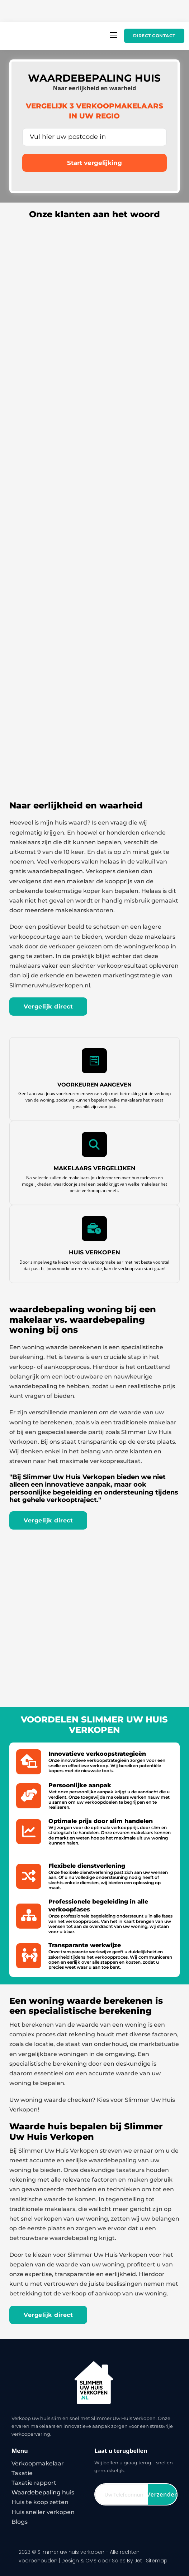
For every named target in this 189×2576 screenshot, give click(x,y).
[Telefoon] (121, 2494)
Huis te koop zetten (39, 2502)
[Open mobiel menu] (113, 35)
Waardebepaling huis (42, 2492)
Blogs (19, 2521)
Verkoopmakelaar (37, 2463)
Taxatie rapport (33, 2482)
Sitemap (156, 2560)
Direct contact (154, 35)
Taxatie (22, 2473)
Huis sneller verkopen (43, 2512)
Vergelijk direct (48, 1006)
